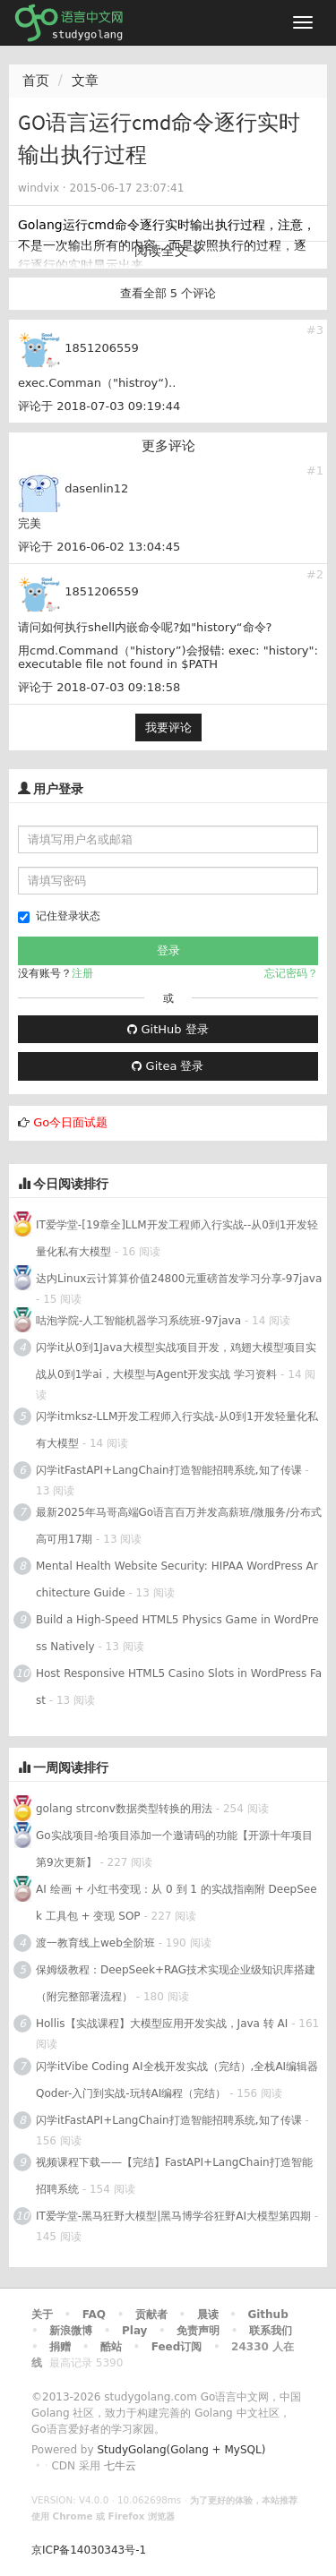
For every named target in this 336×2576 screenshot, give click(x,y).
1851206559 (102, 348)
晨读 (208, 2314)
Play (134, 2330)
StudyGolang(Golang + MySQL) (181, 2449)
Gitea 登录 (167, 1066)
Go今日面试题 (70, 1122)
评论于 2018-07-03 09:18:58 (99, 687)
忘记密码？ (291, 973)
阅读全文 (168, 251)
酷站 (111, 2347)
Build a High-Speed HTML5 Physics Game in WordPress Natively (177, 1633)
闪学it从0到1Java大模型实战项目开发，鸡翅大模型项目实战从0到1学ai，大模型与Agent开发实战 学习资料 (176, 1361)
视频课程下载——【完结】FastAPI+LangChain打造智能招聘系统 (174, 2175)
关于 (42, 2314)
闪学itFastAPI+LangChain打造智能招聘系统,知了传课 (169, 1470)
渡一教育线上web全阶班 (95, 1943)
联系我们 (270, 2330)
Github (267, 2314)
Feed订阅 (176, 2347)
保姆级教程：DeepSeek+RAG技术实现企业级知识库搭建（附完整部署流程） (175, 1983)
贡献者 (151, 2314)
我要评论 (168, 727)
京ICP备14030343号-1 (88, 2550)
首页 (35, 81)
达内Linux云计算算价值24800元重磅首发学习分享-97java (179, 1278)
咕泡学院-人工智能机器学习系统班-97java (138, 1320)
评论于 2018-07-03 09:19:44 (99, 406)
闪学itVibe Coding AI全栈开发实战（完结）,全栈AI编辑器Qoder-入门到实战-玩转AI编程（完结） (177, 2080)
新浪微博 (70, 2330)
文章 (85, 81)
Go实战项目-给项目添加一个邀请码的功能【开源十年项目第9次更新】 (174, 1849)
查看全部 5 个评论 (168, 293)
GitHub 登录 (167, 1029)
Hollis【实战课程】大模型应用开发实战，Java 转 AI (162, 2023)
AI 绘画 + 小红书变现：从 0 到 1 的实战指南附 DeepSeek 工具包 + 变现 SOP (176, 1902)
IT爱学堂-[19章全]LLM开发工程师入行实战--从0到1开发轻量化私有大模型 (177, 1238)
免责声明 (198, 2330)
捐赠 (60, 2347)
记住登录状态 (59, 916)
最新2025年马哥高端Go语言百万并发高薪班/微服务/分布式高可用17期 (179, 1525)
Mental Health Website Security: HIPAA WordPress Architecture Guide (177, 1579)
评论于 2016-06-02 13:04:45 (99, 546)
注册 (82, 973)
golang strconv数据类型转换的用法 (124, 1808)
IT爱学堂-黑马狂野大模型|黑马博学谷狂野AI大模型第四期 (173, 2216)
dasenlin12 (96, 488)
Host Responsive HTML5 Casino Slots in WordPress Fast (179, 1687)
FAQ (94, 2314)
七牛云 (120, 2466)
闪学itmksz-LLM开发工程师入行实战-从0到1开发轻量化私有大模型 (177, 1430)
